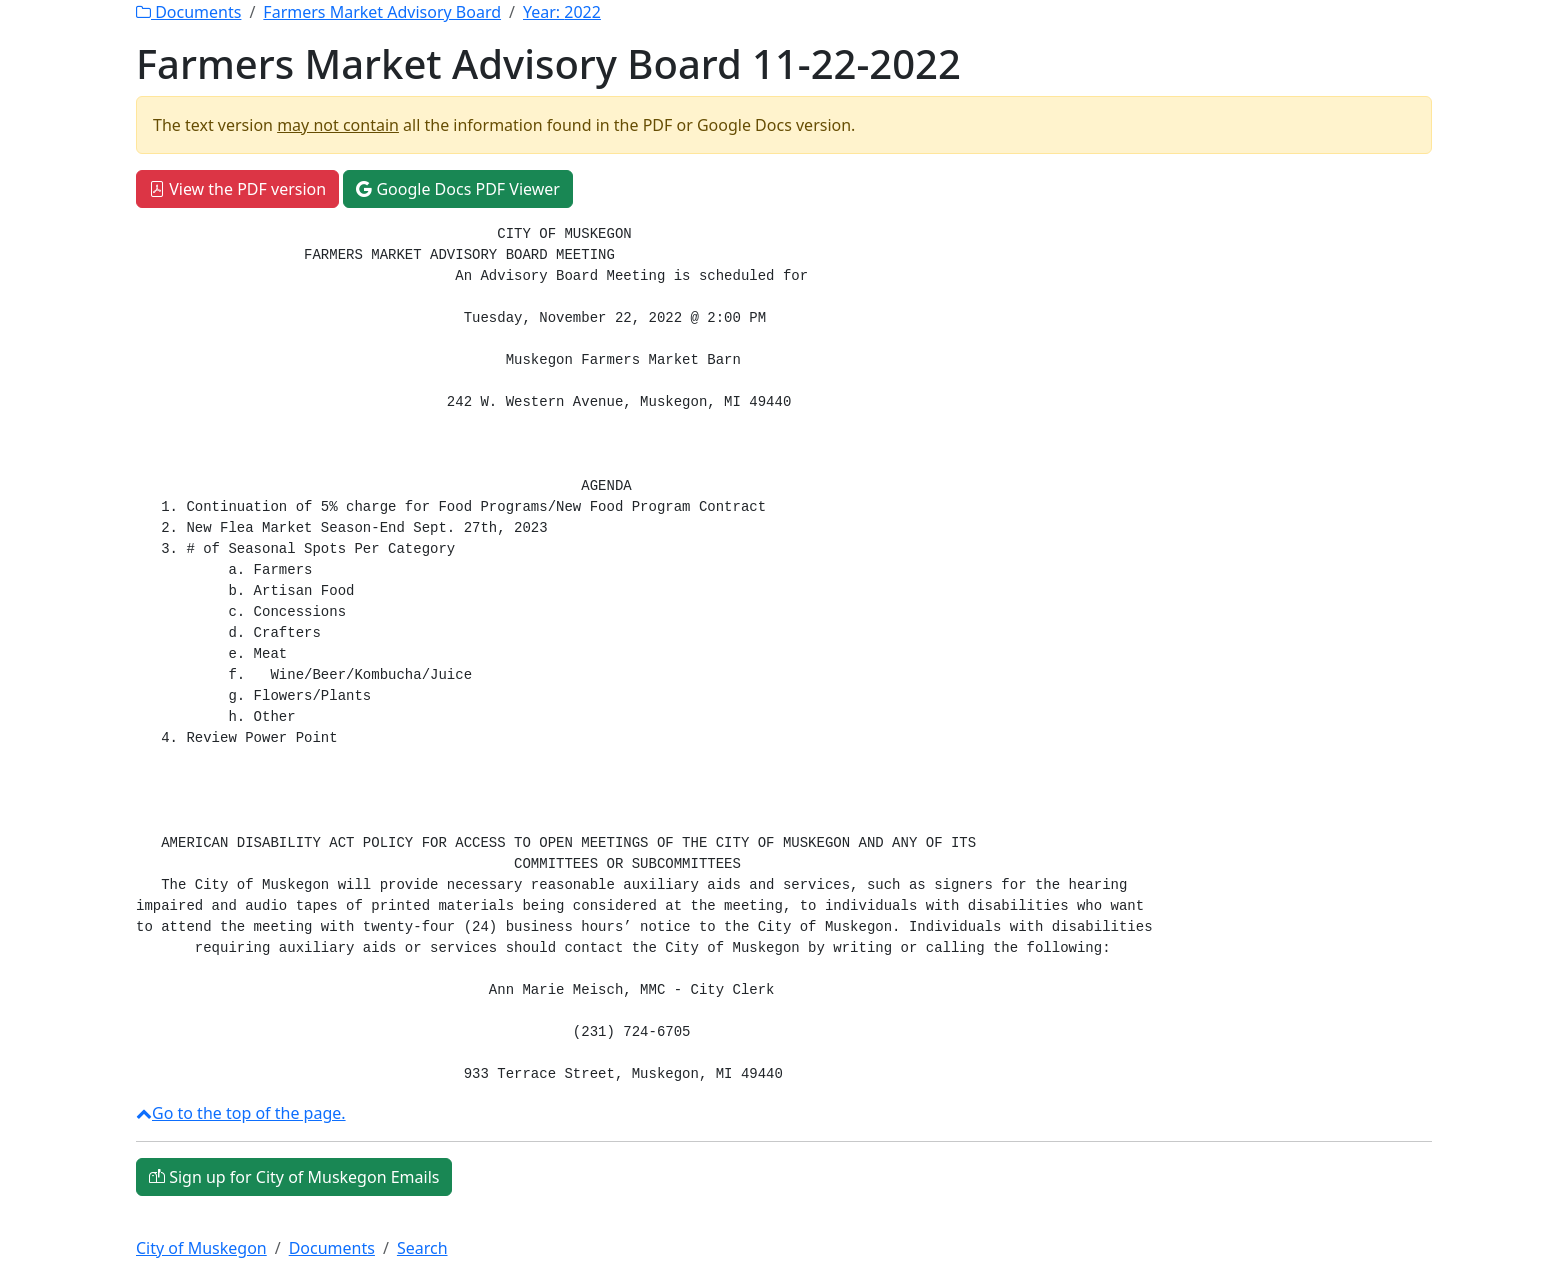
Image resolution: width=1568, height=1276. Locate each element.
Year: (562, 12)
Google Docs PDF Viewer (458, 189)
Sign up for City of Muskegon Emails (294, 1177)
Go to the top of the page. (241, 1113)
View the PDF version (237, 189)
